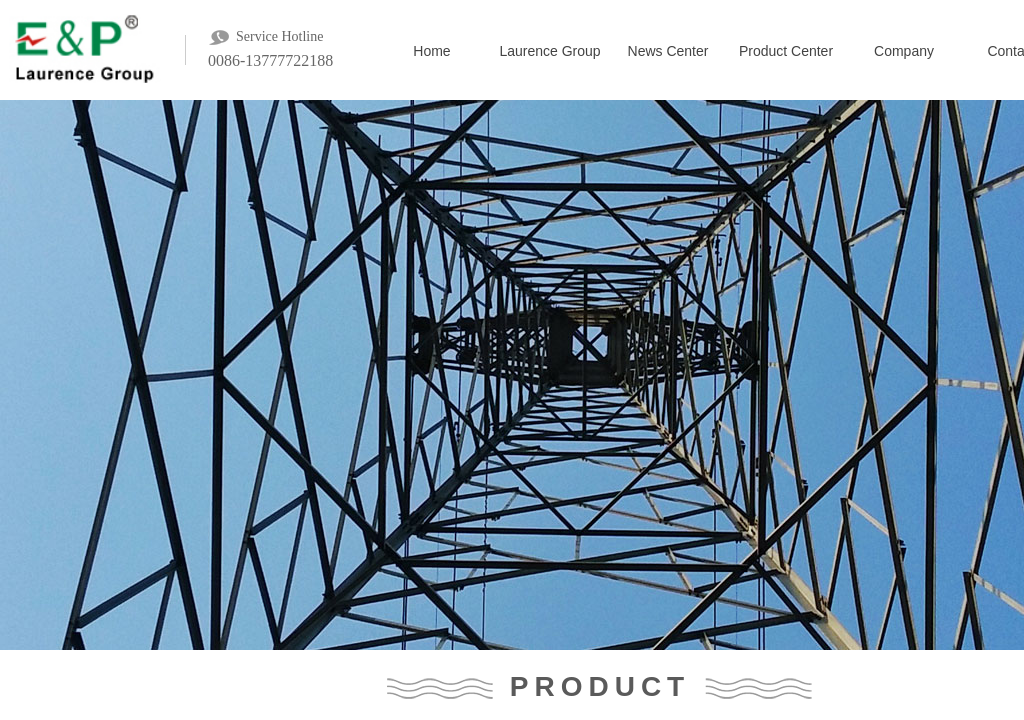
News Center (668, 51)
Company (904, 51)
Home (431, 51)
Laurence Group (549, 51)
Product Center (786, 51)
